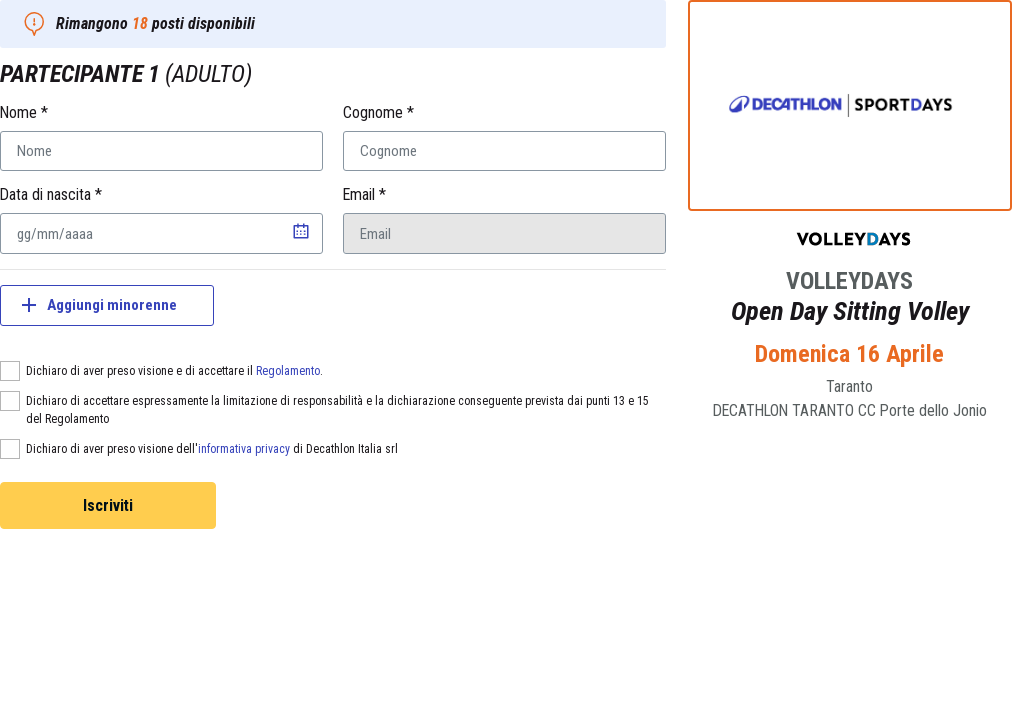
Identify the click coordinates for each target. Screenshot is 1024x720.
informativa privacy (244, 449)
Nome (24, 112)
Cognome (378, 112)
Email (364, 194)
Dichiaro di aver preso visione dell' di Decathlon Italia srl (212, 449)
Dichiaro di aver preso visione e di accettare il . (174, 371)
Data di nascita (51, 194)
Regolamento (288, 371)
